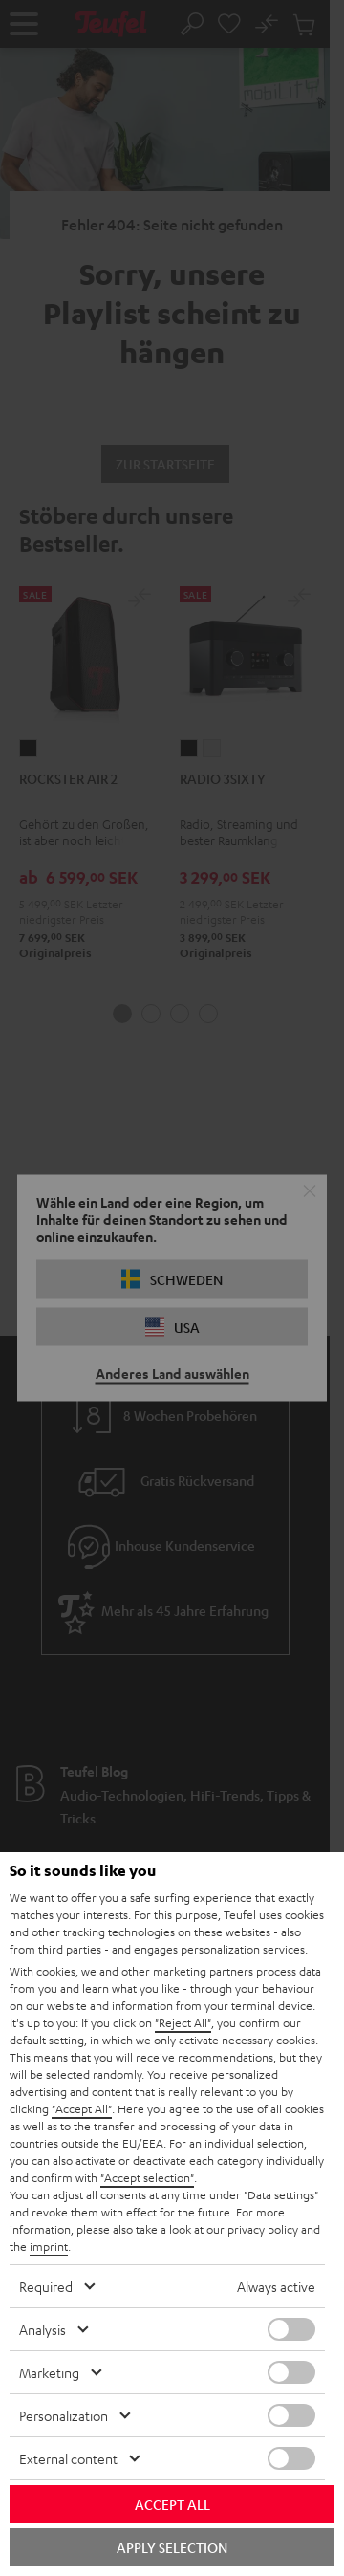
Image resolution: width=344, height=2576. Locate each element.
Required (46, 2286)
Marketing (49, 2372)
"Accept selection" (147, 2177)
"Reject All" (183, 2022)
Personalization (63, 2415)
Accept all (172, 2504)
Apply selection (172, 2547)
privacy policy (262, 2229)
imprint (49, 2246)
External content (68, 2458)
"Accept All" (82, 2108)
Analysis (42, 2329)
